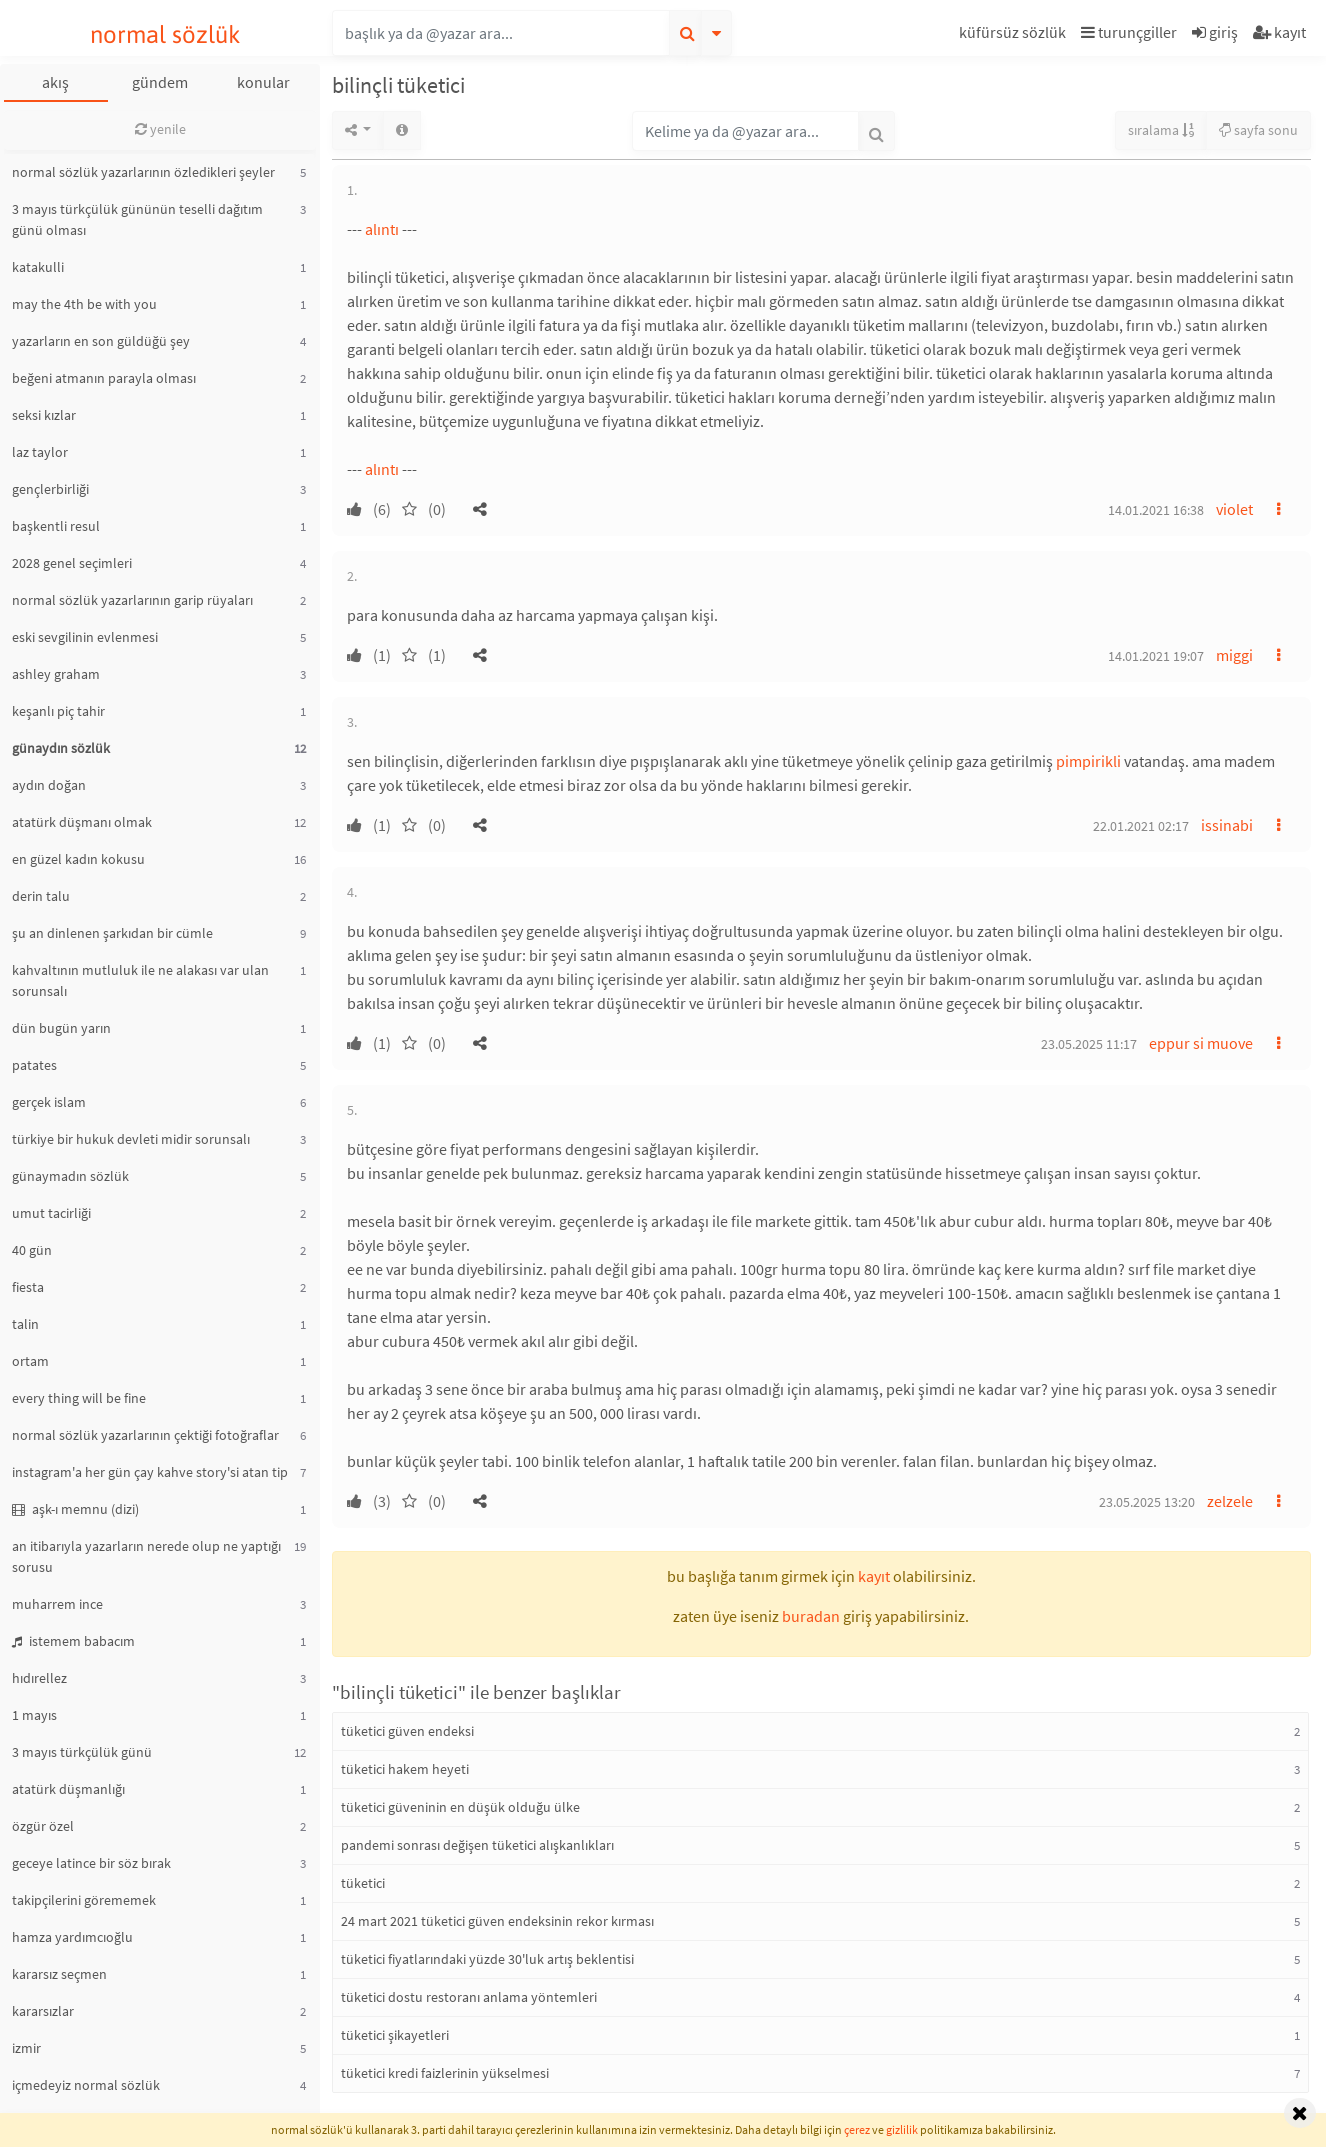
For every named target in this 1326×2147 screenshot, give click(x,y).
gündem (160, 82)
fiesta (28, 1287)
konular (263, 82)
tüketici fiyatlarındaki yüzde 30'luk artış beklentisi (487, 1959)
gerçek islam (49, 1102)
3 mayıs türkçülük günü (82, 1752)
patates (34, 1065)
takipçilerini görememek (84, 1900)
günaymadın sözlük (70, 1176)
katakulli (38, 267)
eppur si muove (1201, 1043)
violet (1234, 509)
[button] (1015, 35)
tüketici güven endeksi (407, 1731)
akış (55, 82)
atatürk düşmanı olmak (82, 822)
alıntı (382, 229)
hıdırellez (39, 1678)
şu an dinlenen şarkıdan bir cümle (112, 933)
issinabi (1227, 825)
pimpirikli (1088, 761)
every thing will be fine (79, 1398)
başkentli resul (56, 526)
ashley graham (56, 674)
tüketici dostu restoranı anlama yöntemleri (469, 1997)
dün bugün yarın (61, 1028)
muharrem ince (57, 1604)
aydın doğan (49, 785)
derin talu (41, 896)
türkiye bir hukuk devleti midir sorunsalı (131, 1139)
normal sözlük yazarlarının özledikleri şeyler (143, 172)
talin (25, 1324)
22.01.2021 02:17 (1141, 826)
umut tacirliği (51, 1213)
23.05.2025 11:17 (1089, 1044)
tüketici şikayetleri (395, 2035)
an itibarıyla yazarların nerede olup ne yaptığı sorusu (146, 1556)
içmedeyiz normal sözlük (86, 2085)
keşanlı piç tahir (58, 711)
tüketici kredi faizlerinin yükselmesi (445, 2073)
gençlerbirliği (50, 489)
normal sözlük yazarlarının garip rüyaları (132, 600)
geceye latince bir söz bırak (91, 1863)
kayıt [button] (874, 1576)
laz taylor (40, 452)
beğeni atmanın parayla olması (104, 378)
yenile (160, 129)
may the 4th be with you (84, 304)
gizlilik (902, 2129)
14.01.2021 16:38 (1156, 510)
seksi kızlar (44, 415)
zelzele (1230, 1501)
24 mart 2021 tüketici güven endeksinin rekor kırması (497, 1921)
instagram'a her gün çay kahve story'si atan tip (150, 1472)
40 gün (32, 1250)
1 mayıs (34, 1715)
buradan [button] (811, 1616)
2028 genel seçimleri (72, 563)
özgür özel (43, 1826)
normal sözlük (165, 34)
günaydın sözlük (61, 748)
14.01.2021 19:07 (1156, 656)
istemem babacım (73, 1641)
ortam (30, 1361)
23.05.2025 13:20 (1147, 1502)
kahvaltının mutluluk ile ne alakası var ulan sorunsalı (140, 980)
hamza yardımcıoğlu (72, 1937)
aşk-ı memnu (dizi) (75, 1509)
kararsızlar (43, 2011)
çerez (857, 2129)
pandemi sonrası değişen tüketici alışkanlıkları (477, 1845)
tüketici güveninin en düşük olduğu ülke (460, 1807)
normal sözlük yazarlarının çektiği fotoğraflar (145, 1435)
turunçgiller (1129, 32)
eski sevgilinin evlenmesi (85, 637)
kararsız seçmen (59, 1974)
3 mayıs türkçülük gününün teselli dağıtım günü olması (137, 219)
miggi (1234, 655)
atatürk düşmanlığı (68, 1789)
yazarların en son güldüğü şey (101, 341)
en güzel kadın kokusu (78, 859)
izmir (26, 2048)
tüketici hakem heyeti (405, 1769)
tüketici (363, 1883)
